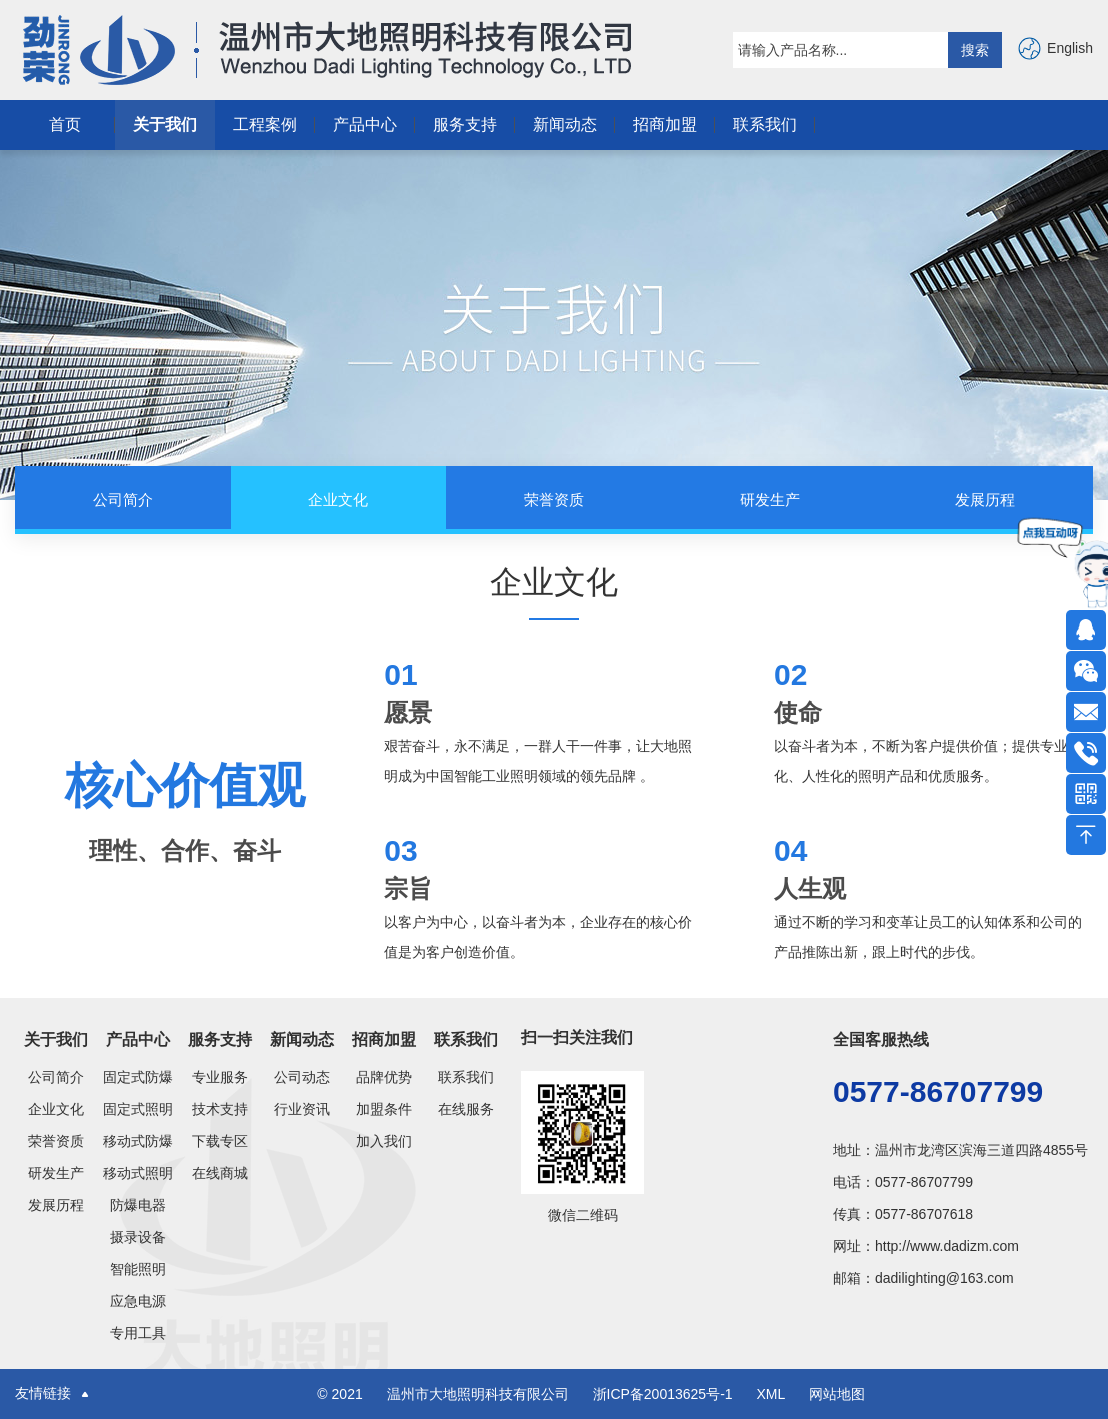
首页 (65, 124)
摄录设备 (138, 1237)
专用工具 (138, 1333)
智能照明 (138, 1269)
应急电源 (138, 1301)
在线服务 (466, 1109)
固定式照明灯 (138, 1109)
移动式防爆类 (138, 1141)
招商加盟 (665, 124)
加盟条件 (384, 1109)
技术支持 (220, 1109)
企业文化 (56, 1109)
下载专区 (220, 1141)
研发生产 (56, 1173)
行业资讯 (302, 1109)
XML (770, 1394)
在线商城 (220, 1173)
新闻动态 (565, 124)
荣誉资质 (56, 1141)
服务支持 (465, 124)
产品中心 (365, 124)
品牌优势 (384, 1077)
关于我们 (165, 124)
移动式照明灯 (138, 1173)
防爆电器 (138, 1205)
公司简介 (56, 1077)
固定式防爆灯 (138, 1077)
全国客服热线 (881, 1039)
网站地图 (837, 1394)
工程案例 (265, 124)
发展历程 (56, 1205)
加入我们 (384, 1141)
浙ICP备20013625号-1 (665, 1394)
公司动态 (302, 1077)
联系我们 (765, 124)
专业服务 (220, 1077)
